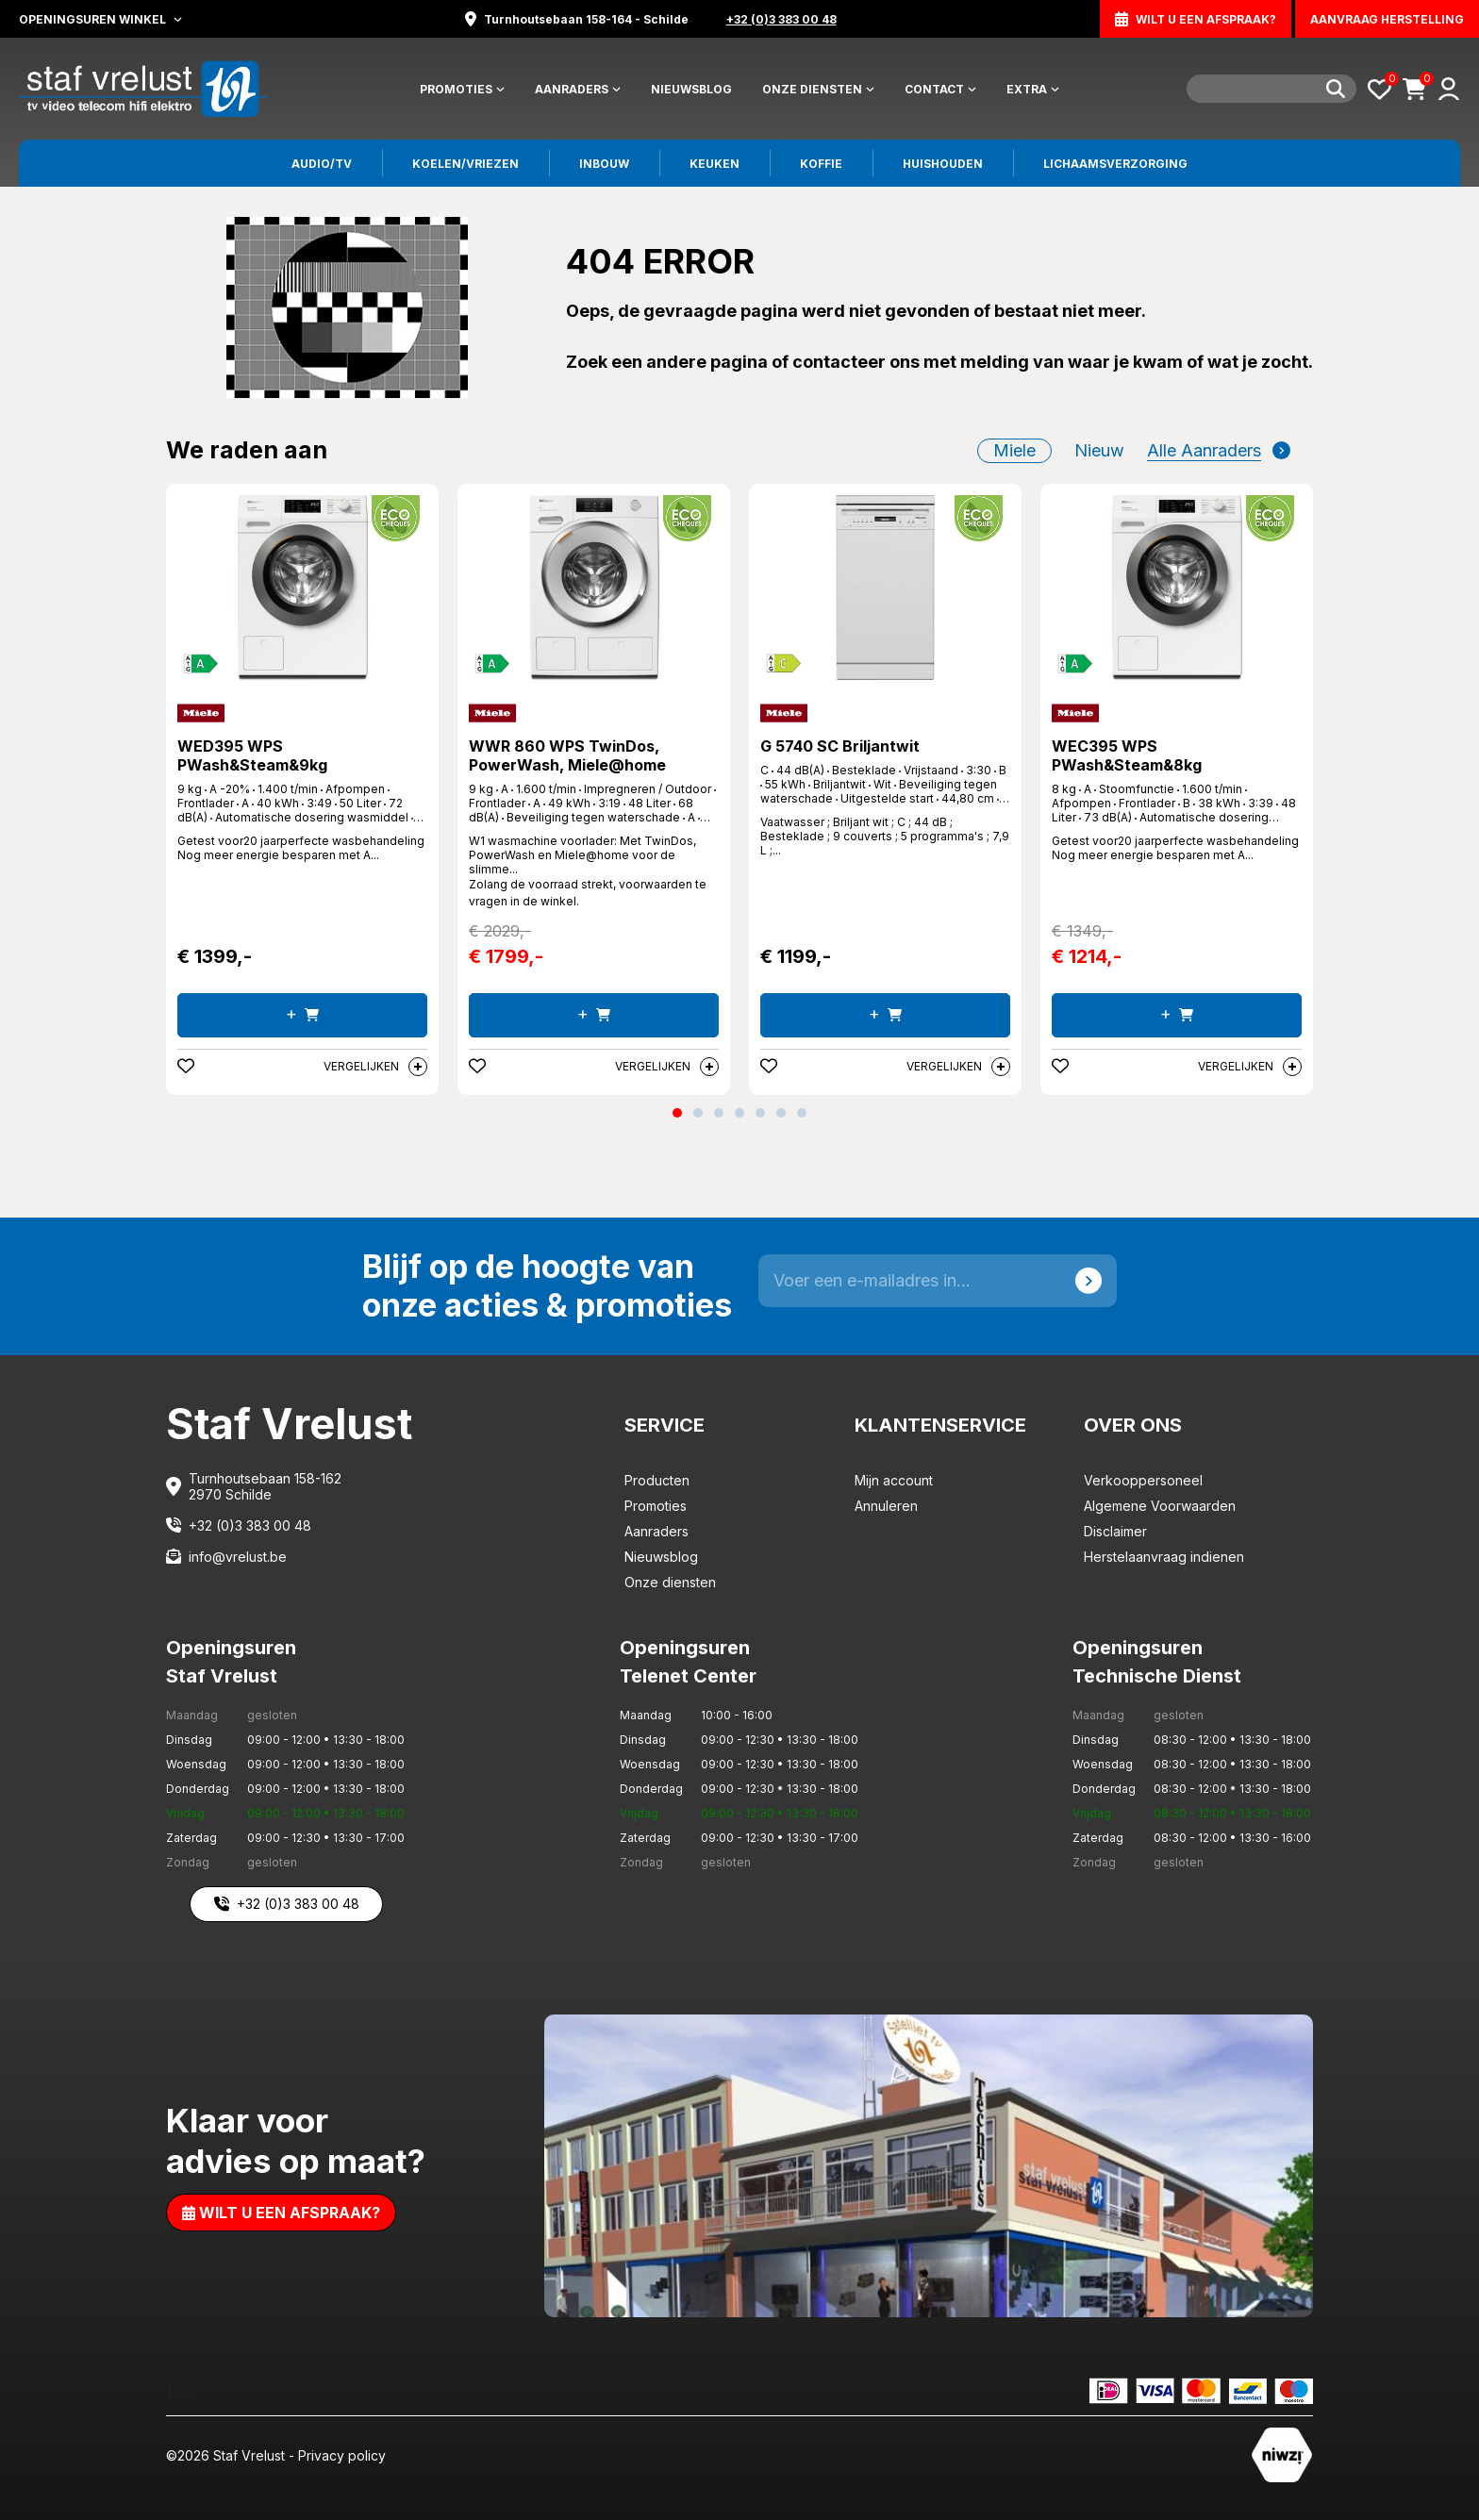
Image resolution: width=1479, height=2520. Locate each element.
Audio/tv (321, 164)
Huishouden (943, 164)
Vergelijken (375, 1066)
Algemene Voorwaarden (1160, 1506)
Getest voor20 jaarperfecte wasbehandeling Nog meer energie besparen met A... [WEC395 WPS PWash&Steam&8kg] (1175, 848)
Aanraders (578, 89)
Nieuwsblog (691, 89)
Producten (657, 1480)
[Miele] (200, 713)
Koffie (821, 164)
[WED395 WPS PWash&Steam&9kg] (302, 587)
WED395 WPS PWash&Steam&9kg (252, 755)
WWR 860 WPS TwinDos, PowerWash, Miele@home (567, 755)
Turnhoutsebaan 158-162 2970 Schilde (265, 1486)
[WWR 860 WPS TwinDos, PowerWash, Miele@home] (594, 587)
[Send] (1088, 1280)
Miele (1014, 450)
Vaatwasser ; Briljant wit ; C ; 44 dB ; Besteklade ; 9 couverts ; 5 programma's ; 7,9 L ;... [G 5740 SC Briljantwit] (884, 836)
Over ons (1133, 1425)
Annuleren (886, 1506)
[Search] (1271, 89)
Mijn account (894, 1480)
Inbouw (604, 164)
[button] (677, 1113)
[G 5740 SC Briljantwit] (885, 587)
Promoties (462, 89)
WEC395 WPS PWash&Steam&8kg (1127, 755)
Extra (1032, 89)
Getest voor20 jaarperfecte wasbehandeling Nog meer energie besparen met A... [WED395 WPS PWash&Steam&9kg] (300, 848)
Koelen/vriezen (465, 164)
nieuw (1099, 450)
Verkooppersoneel (1143, 1480)
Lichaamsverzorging (1115, 164)
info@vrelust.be (238, 1557)
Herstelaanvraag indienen (1164, 1557)
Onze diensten (818, 89)
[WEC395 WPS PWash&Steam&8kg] (1177, 587)
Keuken (715, 164)
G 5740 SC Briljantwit (840, 746)
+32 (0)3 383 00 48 (250, 1525)
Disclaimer (1115, 1531)
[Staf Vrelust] (143, 87)
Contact (940, 89)
